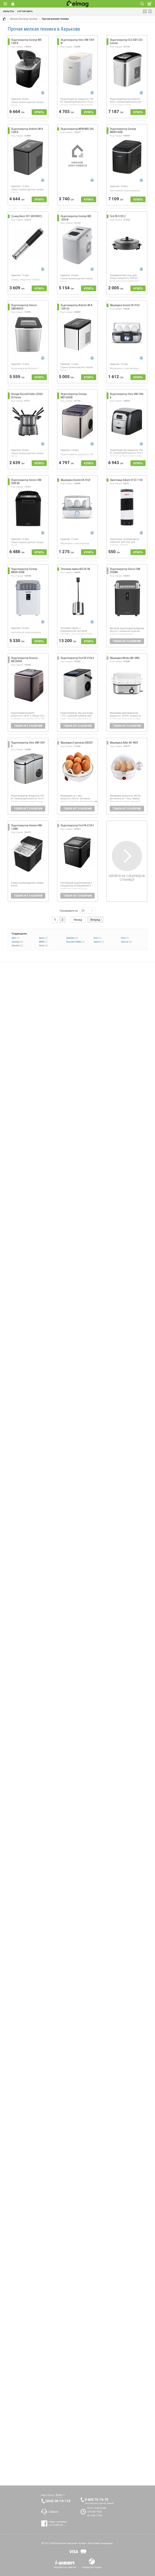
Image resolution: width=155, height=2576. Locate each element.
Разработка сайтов (65, 2567)
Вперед (95, 919)
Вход (13, 4)
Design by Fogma (91, 2567)
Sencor (126, 941)
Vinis (43, 945)
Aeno (43, 938)
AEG (15, 938)
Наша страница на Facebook (58, 2523)
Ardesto (72, 938)
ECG (97, 938)
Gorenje (17, 941)
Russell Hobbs (75, 941)
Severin (17, 945)
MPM (43, 941)
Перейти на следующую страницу (127, 861)
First (125, 938)
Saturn (99, 941)
